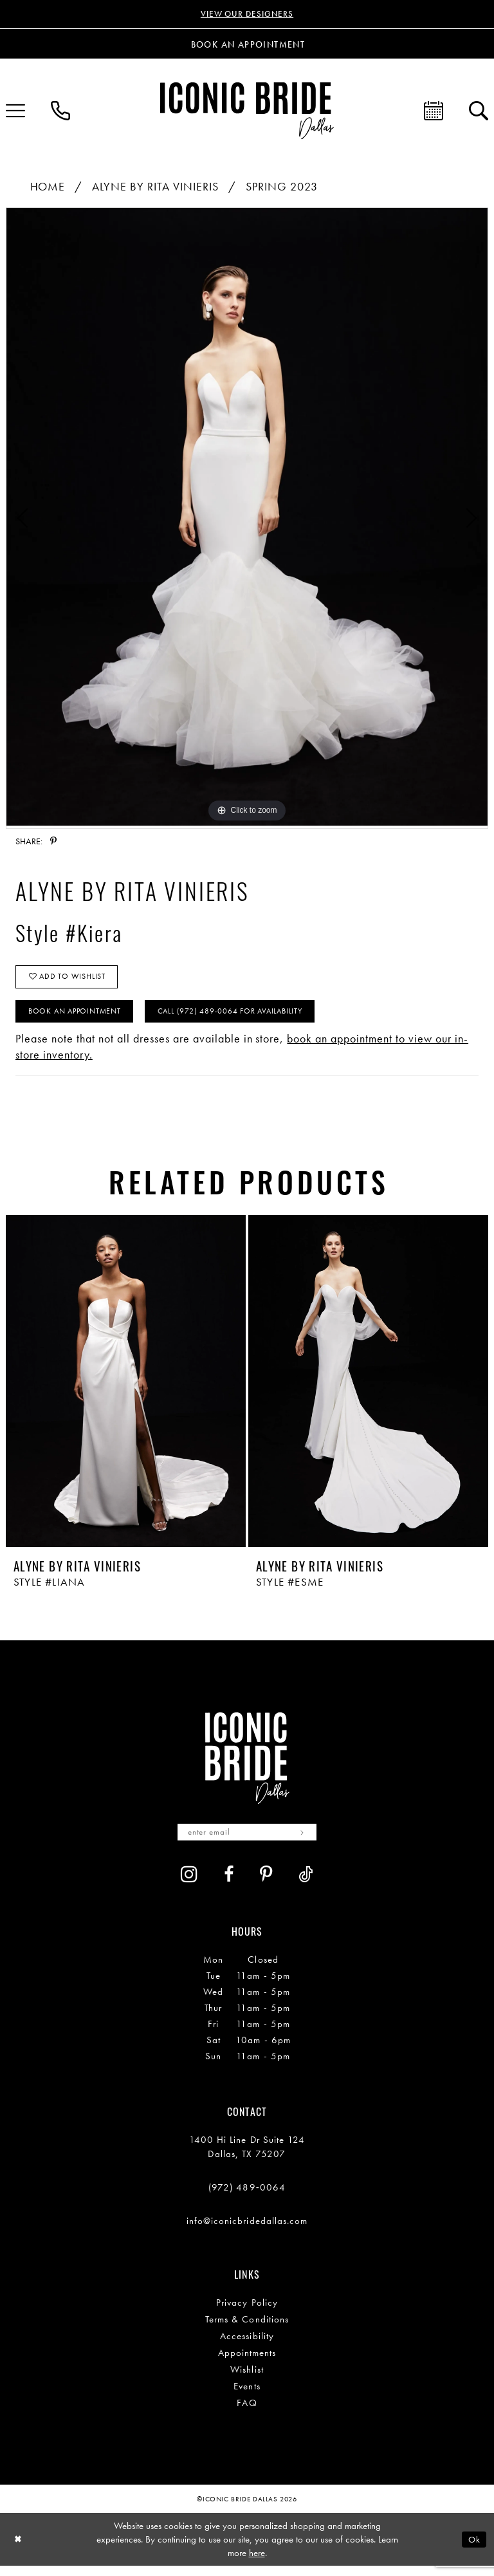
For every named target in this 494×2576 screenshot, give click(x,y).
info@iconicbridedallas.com (247, 2230)
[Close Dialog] (19, 2549)
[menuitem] (60, 112)
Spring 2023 (282, 187)
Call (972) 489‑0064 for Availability (247, 1018)
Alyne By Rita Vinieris (155, 187)
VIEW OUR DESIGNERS (247, 15)
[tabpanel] (247, 518)
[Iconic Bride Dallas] (247, 111)
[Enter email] (247, 1841)
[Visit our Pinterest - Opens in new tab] (266, 1884)
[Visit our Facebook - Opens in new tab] (229, 1884)
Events (246, 2395)
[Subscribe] (307, 1841)
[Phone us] (60, 112)
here (257, 2562)
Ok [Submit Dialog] (473, 2549)
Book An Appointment (80, 1018)
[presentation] (126, 1389)
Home (48, 187)
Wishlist (247, 2379)
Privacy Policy (247, 2312)
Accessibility (247, 2345)
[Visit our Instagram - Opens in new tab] (189, 1883)
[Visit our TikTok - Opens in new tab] (305, 1884)
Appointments (247, 2362)
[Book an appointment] (247, 45)
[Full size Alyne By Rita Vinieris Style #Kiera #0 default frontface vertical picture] (247, 518)
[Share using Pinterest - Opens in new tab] (53, 842)
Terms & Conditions (247, 2328)
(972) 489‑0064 (247, 2197)
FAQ (247, 2412)
